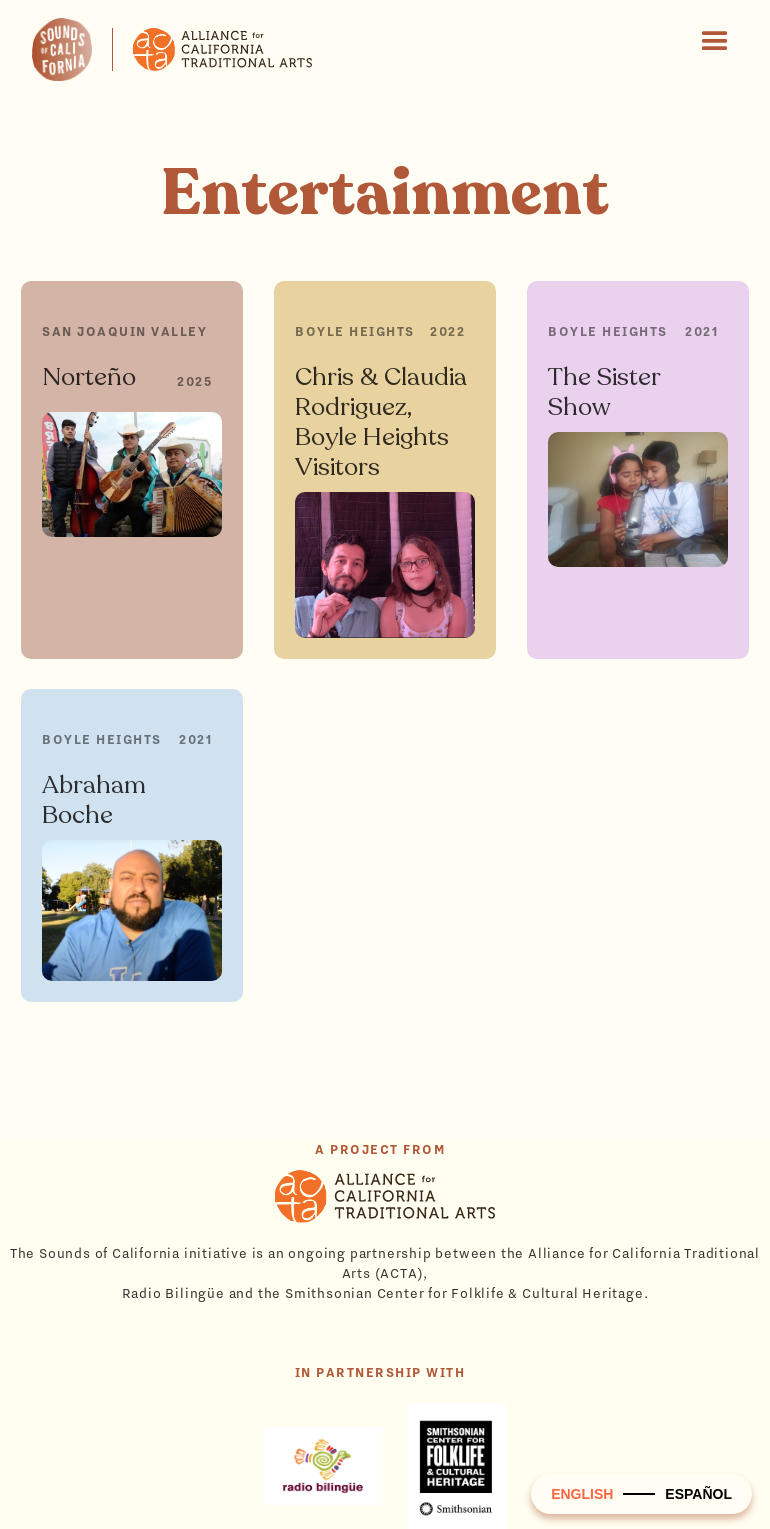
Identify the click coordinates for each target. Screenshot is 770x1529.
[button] (715, 42)
